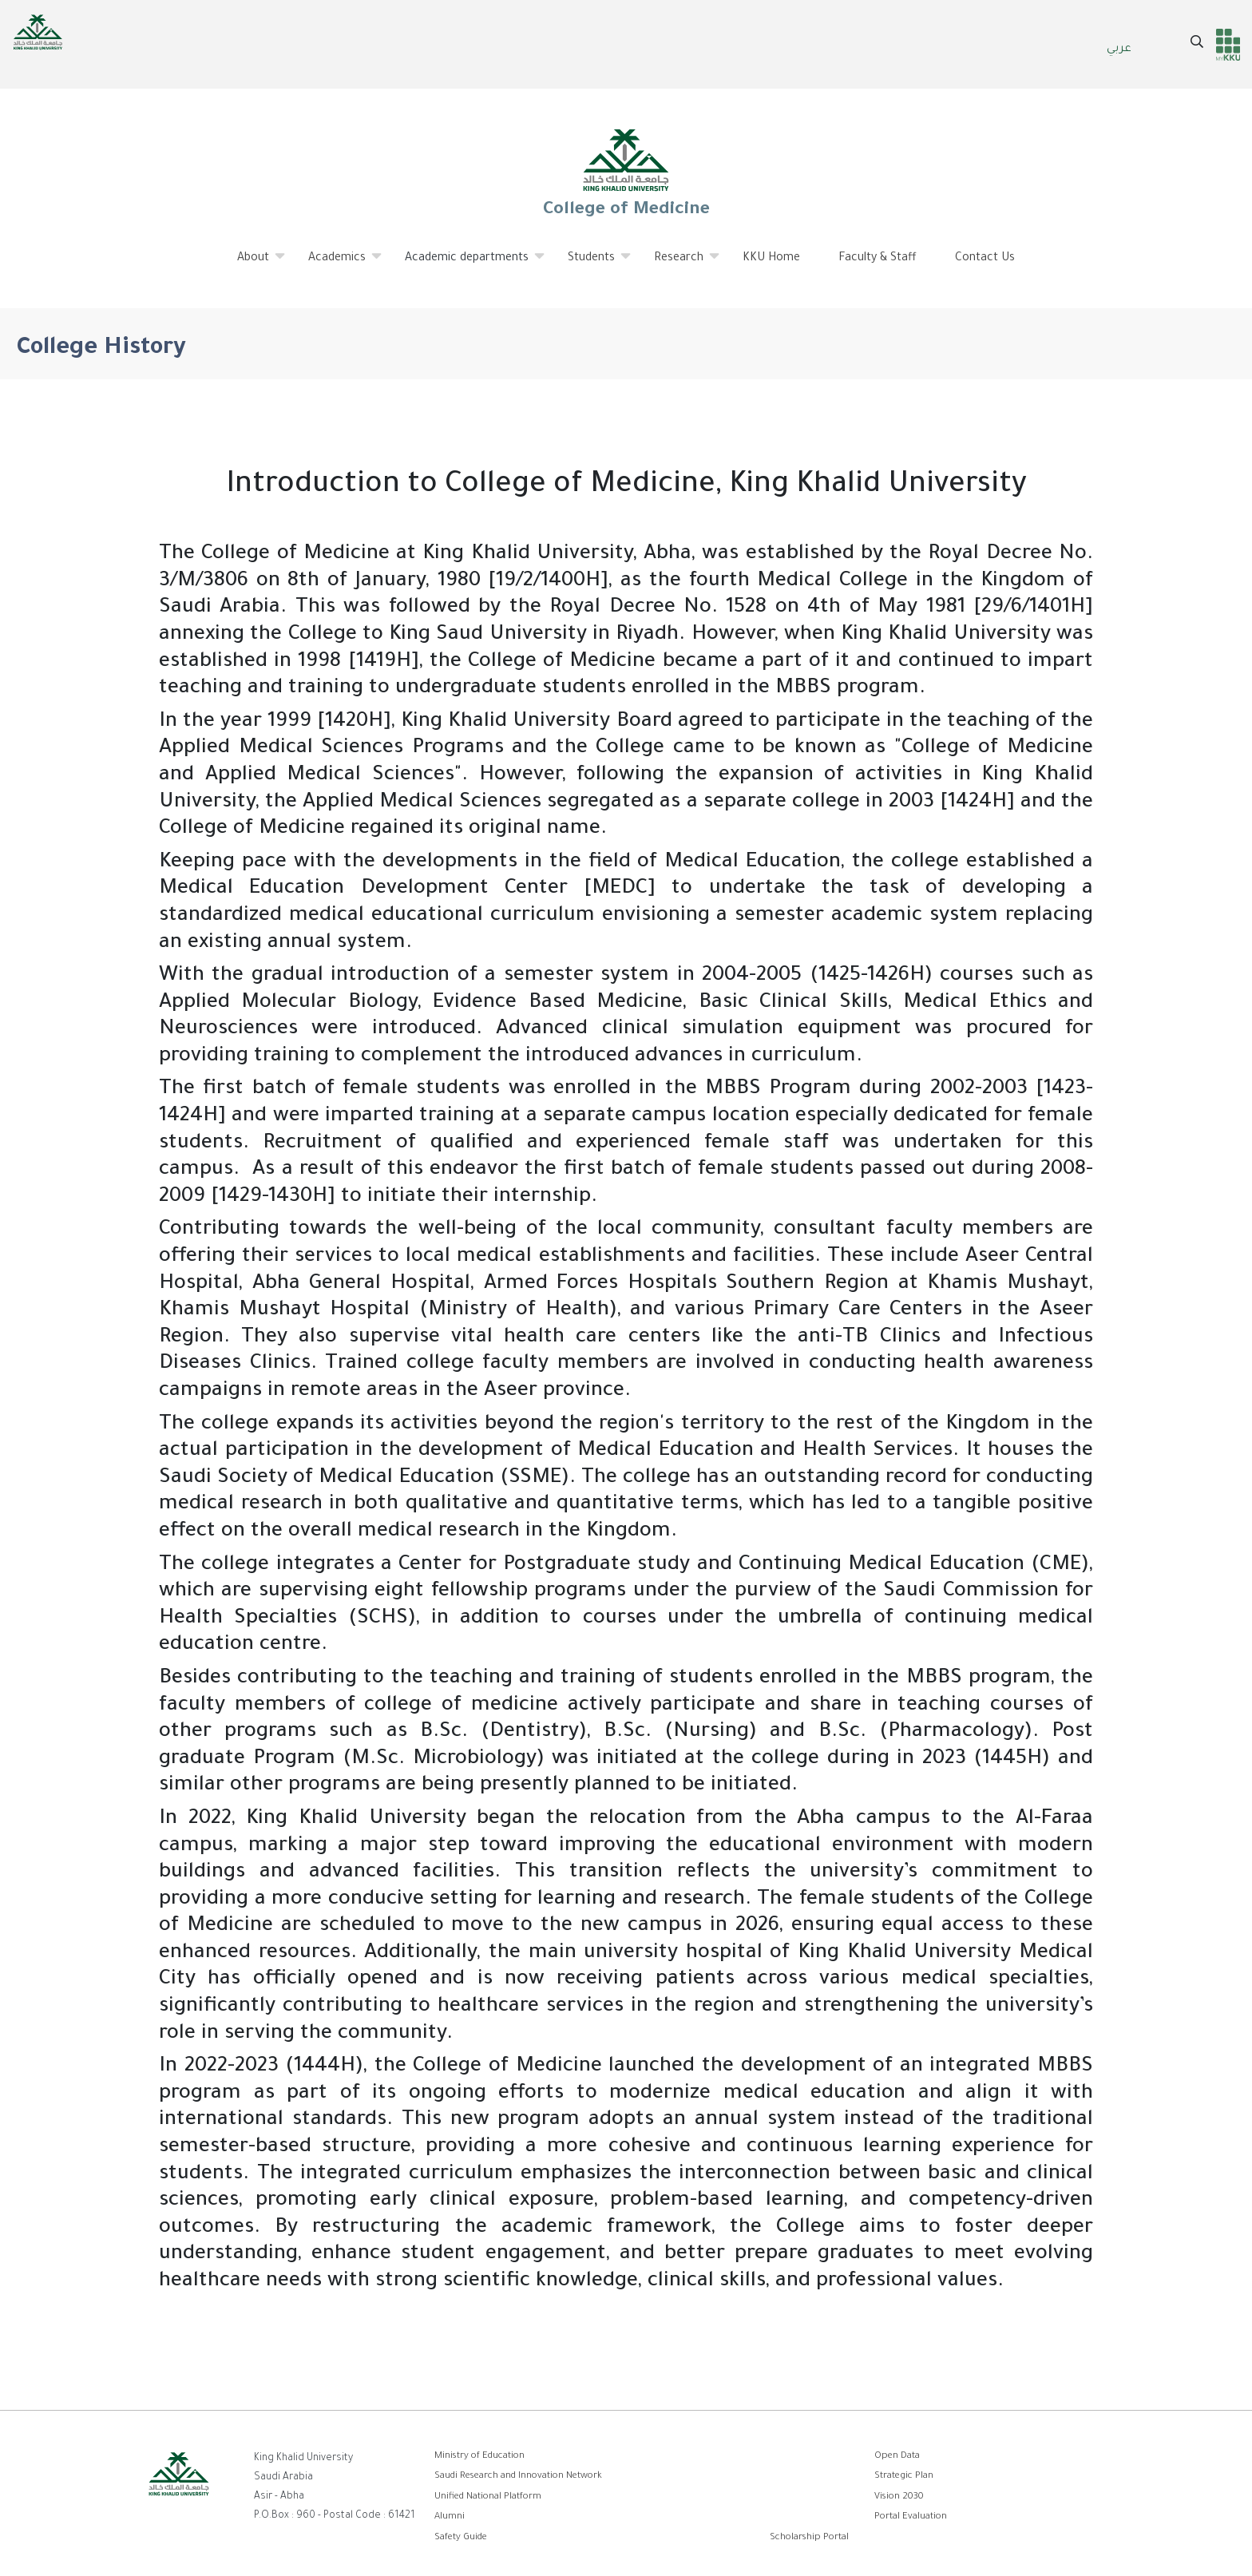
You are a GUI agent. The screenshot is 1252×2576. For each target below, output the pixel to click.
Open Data (897, 2456)
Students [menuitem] (592, 264)
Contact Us (985, 258)
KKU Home (771, 258)
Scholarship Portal (809, 2538)
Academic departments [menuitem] (467, 264)
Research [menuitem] (679, 264)
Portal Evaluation (910, 2517)
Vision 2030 (899, 2497)
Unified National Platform (487, 2497)
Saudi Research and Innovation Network (518, 2476)
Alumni (449, 2517)
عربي (1119, 49)
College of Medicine (626, 172)
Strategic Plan (903, 2476)
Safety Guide (460, 2538)
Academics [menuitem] (337, 264)
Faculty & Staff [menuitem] (877, 258)
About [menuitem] (253, 264)
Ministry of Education (479, 2456)
